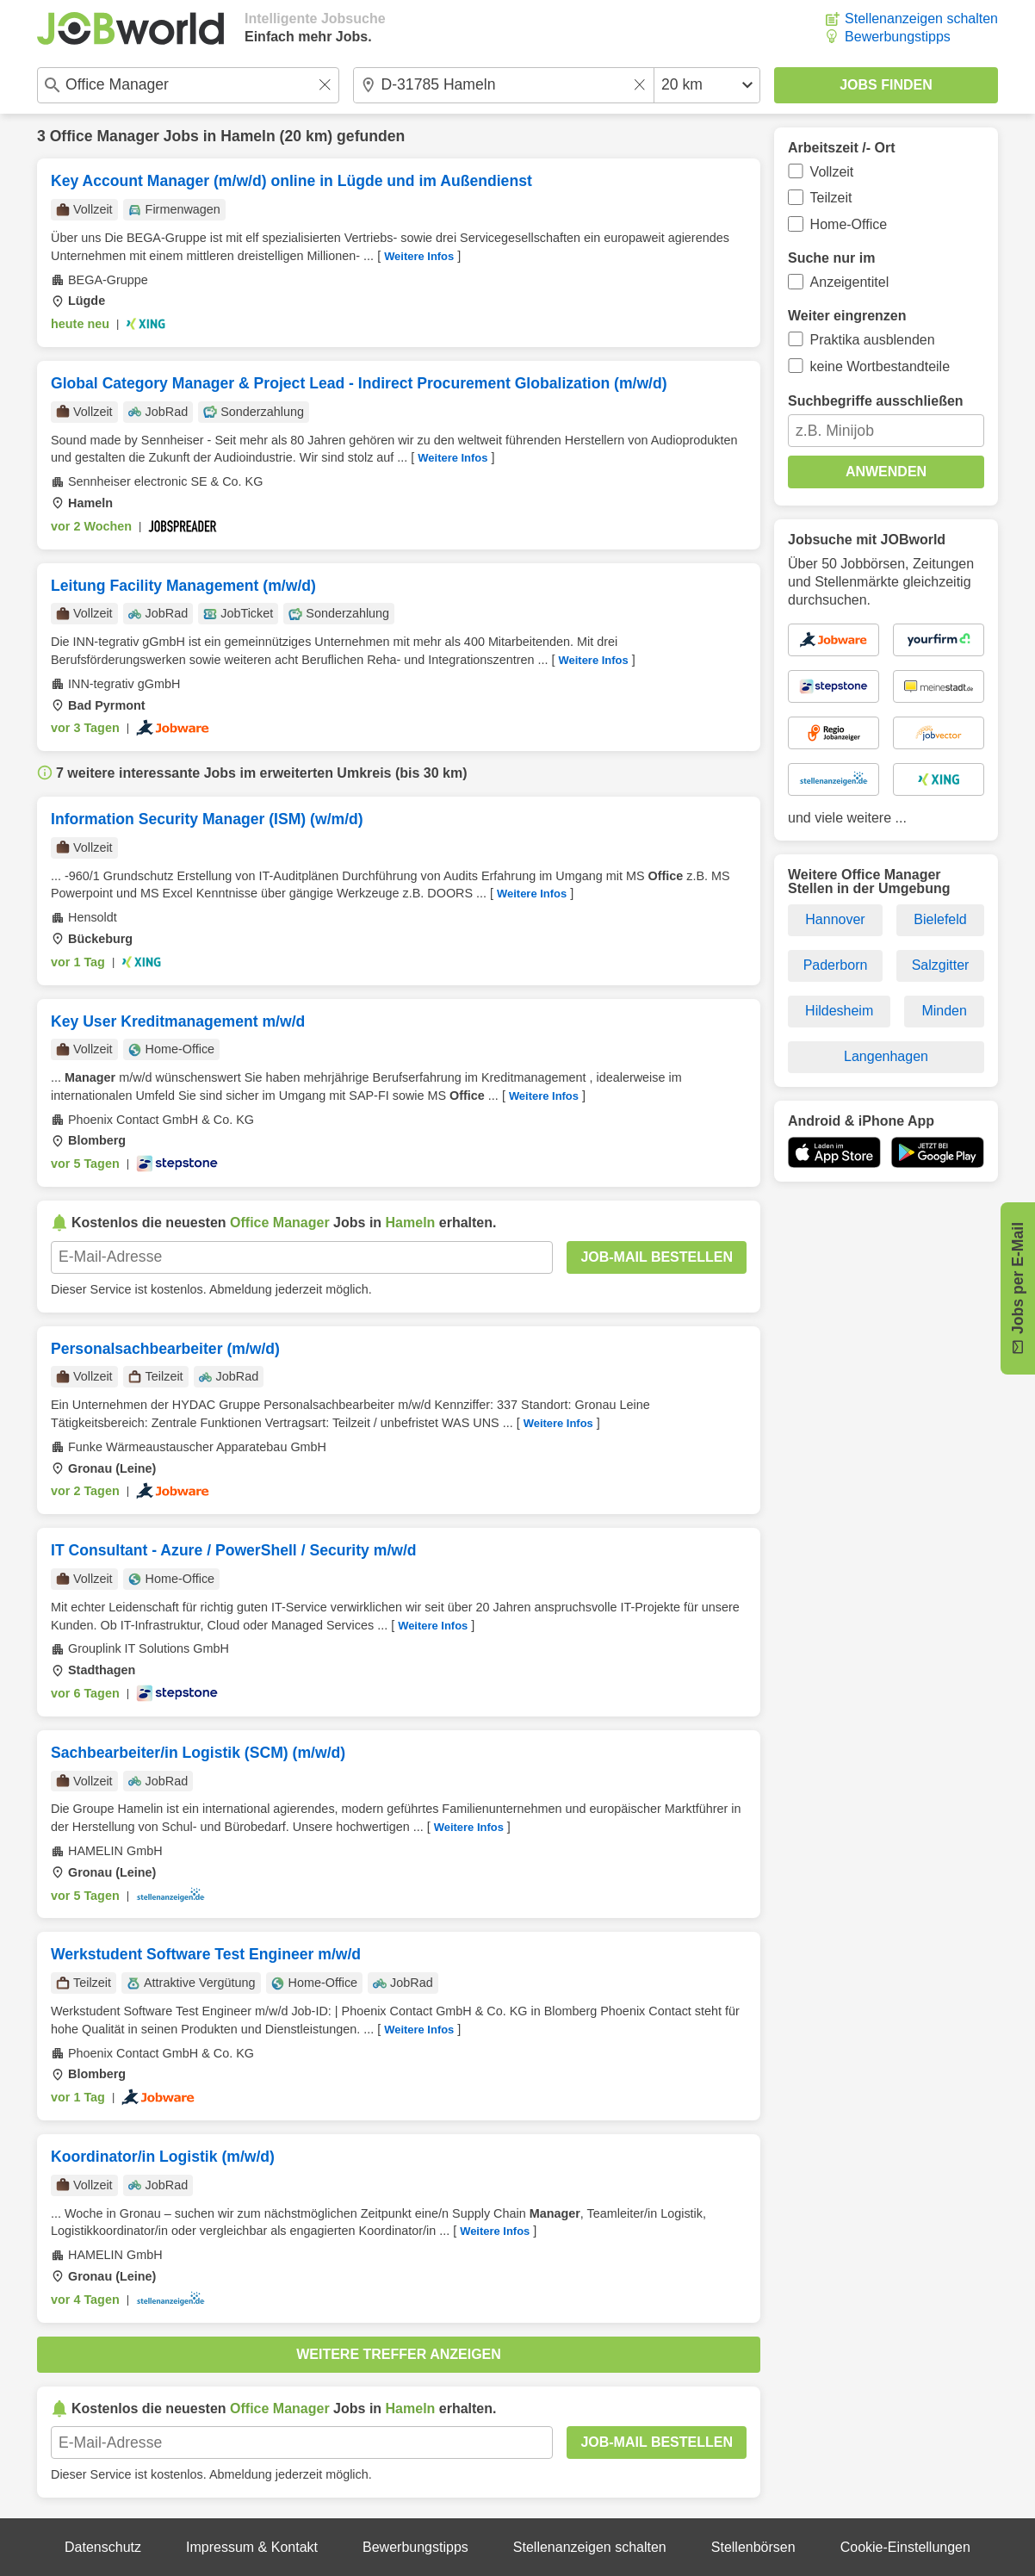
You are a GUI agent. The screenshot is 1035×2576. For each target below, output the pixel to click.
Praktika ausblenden (872, 339)
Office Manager (104, 136)
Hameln (248, 136)
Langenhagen (886, 1056)
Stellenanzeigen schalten (921, 18)
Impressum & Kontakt (252, 2547)
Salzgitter (941, 965)
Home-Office (849, 224)
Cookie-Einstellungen (905, 2547)
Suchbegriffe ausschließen (876, 401)
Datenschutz (103, 2547)
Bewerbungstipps (898, 36)
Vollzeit (832, 171)
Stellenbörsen (753, 2547)
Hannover (835, 919)
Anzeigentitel (849, 282)
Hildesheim (839, 1010)
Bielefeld (940, 919)
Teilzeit (831, 197)
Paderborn (835, 965)
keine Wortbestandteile (880, 366)
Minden (943, 1010)
